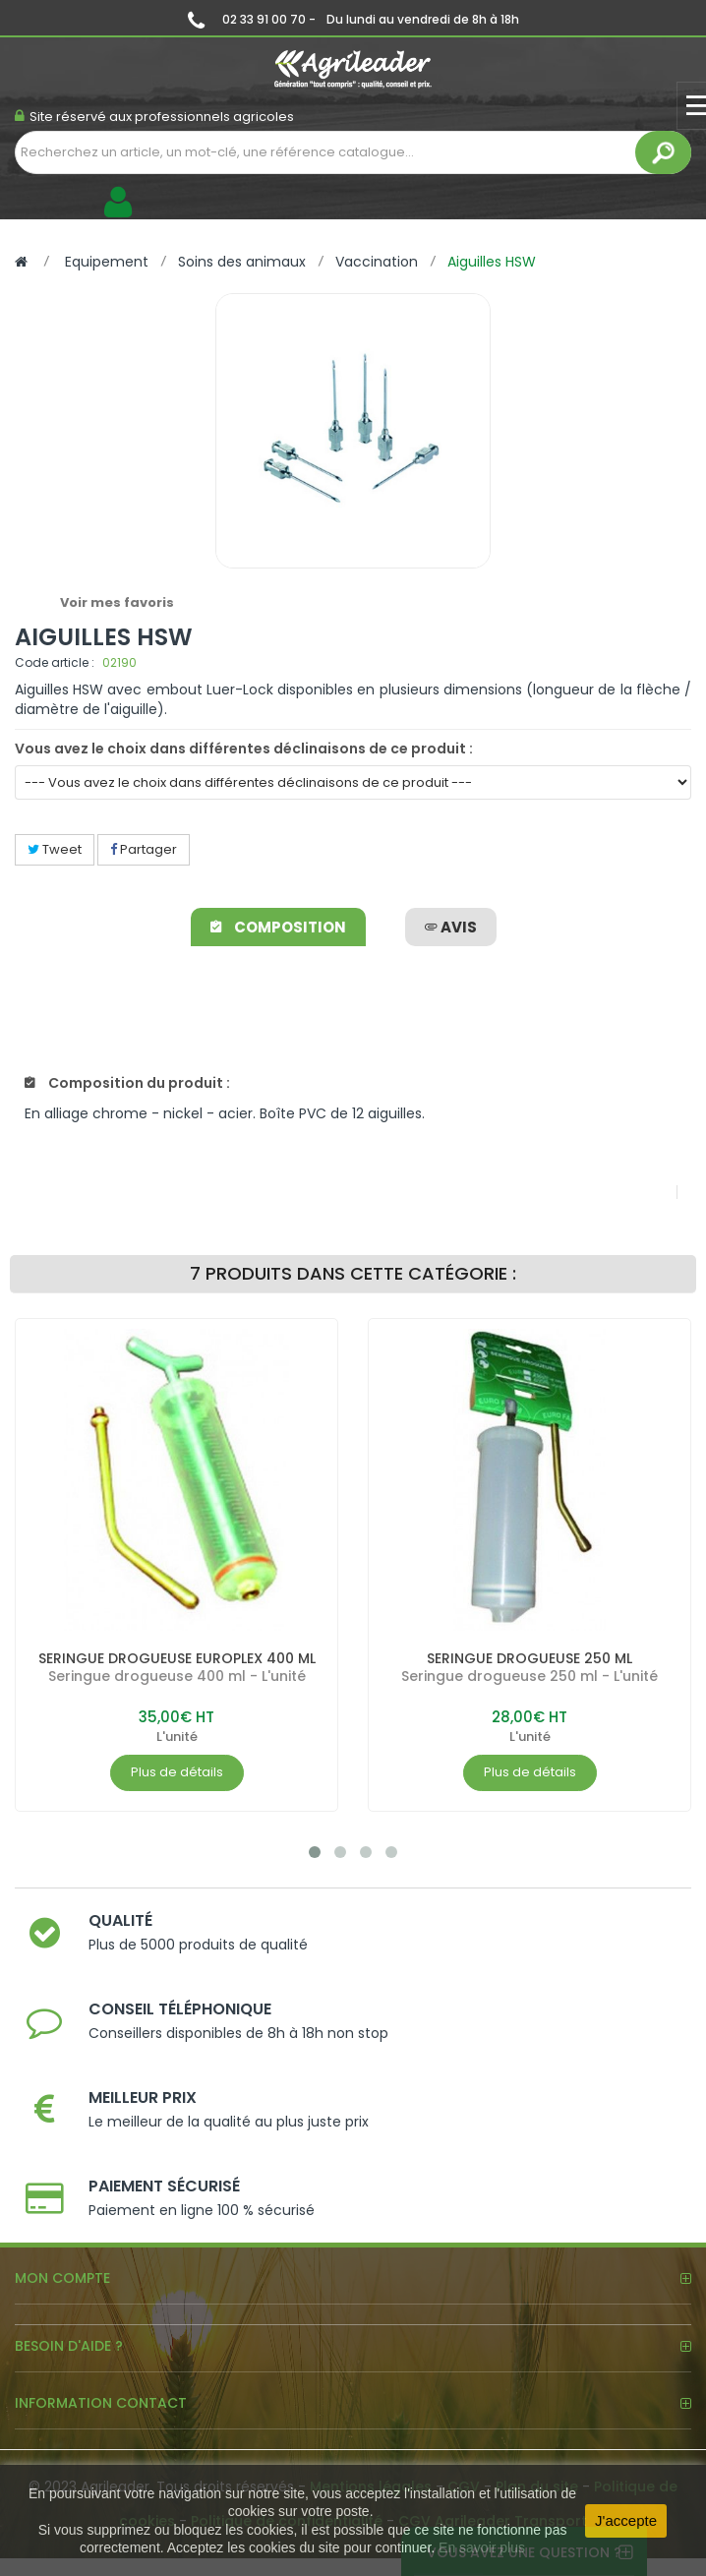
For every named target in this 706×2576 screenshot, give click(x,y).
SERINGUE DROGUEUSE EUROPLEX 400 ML (177, 1658)
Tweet (55, 849)
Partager (143, 849)
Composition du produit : (127, 1083)
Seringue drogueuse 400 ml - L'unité (177, 1676)
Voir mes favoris (117, 602)
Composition (278, 927)
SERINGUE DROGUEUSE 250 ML (529, 1658)
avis (451, 927)
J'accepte (626, 2520)
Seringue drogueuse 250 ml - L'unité (529, 1676)
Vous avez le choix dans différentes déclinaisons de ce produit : (244, 748)
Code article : (54, 662)
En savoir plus (482, 2547)
